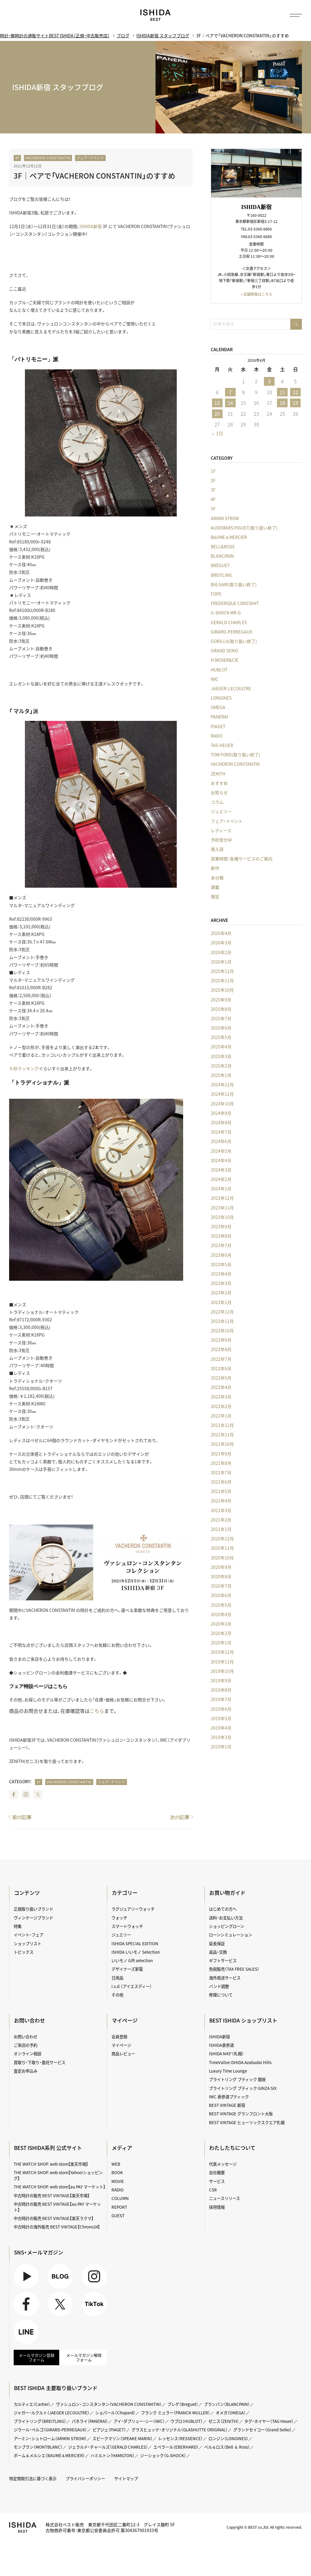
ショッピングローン (226, 1926)
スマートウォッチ (127, 1926)
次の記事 (180, 1817)
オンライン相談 (27, 2053)
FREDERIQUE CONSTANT (235, 603)
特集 (18, 1926)
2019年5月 (221, 1718)
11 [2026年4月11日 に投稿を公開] (282, 392)
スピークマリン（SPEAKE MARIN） (122, 2438)
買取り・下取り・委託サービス (39, 2062)
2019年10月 (222, 1671)
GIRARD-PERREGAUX (231, 632)
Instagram (25, 1794)
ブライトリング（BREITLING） (40, 2421)
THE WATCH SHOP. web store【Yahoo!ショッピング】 (58, 2175)
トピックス (23, 1952)
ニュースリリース (224, 2198)
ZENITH (218, 774)
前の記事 (22, 1817)
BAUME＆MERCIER (229, 537)
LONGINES (221, 698)
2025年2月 (221, 1066)
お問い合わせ (25, 2036)
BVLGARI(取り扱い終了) (234, 584)
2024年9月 (221, 1113)
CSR (213, 2190)
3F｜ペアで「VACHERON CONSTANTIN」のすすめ (94, 175)
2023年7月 (221, 1245)
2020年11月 (222, 1548)
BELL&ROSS (222, 546)
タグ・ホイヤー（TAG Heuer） (269, 2421)
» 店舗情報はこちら (256, 294)
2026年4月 (221, 933)
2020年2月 (221, 1633)
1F (213, 471)
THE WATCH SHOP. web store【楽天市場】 (51, 2164)
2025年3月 (221, 1056)
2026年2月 (221, 952)
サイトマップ (126, 2478)
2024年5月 (221, 1151)
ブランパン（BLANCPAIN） (227, 2404)
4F (213, 499)
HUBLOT (219, 670)
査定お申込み (25, 2071)
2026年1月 (221, 962)
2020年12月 (222, 1538)
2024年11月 (222, 1094)
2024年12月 (222, 1084)
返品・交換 (218, 1952)
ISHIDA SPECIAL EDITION (134, 1943)
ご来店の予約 (25, 2045)
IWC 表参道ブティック (229, 2096)
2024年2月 (221, 1179)
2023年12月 (222, 1198)
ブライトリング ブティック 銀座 (237, 2079)
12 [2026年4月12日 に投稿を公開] (295, 392)
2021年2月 (221, 1520)
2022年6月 (221, 1368)
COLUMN (120, 2198)
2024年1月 (221, 1188)
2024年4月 (221, 1160)
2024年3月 (221, 1170)
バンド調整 (219, 1986)
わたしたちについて (232, 2148)
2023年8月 (221, 1236)
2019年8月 (221, 1690)
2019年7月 (221, 1699)
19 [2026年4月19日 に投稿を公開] (295, 402)
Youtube (26, 2276)
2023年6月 (221, 1255)
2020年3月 (221, 1624)
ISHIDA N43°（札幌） (226, 2053)
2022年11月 (222, 1321)
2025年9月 (221, 1000)
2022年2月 (221, 1406)
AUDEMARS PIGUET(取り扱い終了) (244, 528)
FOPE (216, 594)
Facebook (13, 1794)
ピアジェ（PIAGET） (109, 2429)
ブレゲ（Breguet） (182, 2404)
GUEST (118, 2215)
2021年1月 (221, 1529)
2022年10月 (222, 1330)
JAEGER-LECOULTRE (231, 688)
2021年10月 (222, 1444)
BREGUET (220, 565)
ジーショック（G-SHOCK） (163, 2455)
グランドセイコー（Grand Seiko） (262, 2429)
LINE (26, 2331)
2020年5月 (221, 1605)
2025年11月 (222, 980)
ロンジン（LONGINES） (228, 2438)
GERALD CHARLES (229, 622)
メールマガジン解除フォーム (84, 2357)
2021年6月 (221, 1482)
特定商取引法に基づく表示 (32, 2478)
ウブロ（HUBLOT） (186, 2421)
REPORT (119, 2207)
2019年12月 (222, 1652)
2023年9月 (221, 1226)
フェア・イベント (90, 157)
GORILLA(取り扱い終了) (234, 641)
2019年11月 (222, 1662)
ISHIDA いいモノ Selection (135, 1952)
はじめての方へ (223, 1909)
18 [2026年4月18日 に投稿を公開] (282, 402)
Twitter (38, 1794)
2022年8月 (221, 1349)
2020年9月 (221, 1567)
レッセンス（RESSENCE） (180, 2438)
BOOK (117, 2172)
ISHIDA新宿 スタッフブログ (162, 35)
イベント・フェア (28, 1935)
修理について (221, 1995)
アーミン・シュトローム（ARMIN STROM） (50, 2438)
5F (213, 509)
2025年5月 (221, 1037)
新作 (215, 868)
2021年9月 (221, 1454)
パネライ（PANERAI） (90, 2421)
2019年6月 (221, 1709)
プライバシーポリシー (85, 2478)
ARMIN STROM (225, 518)
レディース (221, 830)
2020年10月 (222, 1558)
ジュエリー (221, 811)
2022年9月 (221, 1340)
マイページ (125, 2020)
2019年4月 (221, 1728)
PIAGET (218, 726)
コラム (217, 802)
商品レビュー (123, 2053)
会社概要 (217, 2172)
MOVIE (117, 2181)
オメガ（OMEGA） (231, 2413)
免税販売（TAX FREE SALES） (234, 1969)
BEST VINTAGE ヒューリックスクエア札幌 (247, 2122)
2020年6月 (221, 1595)
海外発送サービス (225, 1978)
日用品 (117, 1978)
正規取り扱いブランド (33, 1909)
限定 (215, 896)
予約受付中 (221, 840)
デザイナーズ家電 (127, 1969)
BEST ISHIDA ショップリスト (243, 2020)
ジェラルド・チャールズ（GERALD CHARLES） (108, 2447)
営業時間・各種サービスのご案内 (241, 859)
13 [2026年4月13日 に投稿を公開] (217, 402)
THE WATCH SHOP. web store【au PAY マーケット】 (59, 2187)
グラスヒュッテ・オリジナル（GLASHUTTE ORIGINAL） (180, 2429)
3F (17, 157)
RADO (216, 736)
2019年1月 (221, 1747)
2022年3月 (221, 1397)
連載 (215, 887)
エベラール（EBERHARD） (176, 2447)
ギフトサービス (223, 1960)
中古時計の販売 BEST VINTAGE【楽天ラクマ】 (54, 2218)
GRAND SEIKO (224, 650)
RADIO (117, 2190)
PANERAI (219, 717)
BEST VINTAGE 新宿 (227, 2105)
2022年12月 (222, 1312)
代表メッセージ (223, 2164)
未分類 (217, 878)
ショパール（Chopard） (115, 2413)
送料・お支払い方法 (226, 1918)
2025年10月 (222, 990)
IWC (214, 679)
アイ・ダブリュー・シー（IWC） (139, 2421)
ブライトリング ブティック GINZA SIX (243, 2088)
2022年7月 (221, 1359)
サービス (217, 2181)
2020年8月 (221, 1576)
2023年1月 (221, 1302)
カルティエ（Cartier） (32, 2404)
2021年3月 (221, 1510)
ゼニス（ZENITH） (223, 2421)
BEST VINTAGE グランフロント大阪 (241, 2113)
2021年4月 (221, 1501)
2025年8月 (221, 1009)
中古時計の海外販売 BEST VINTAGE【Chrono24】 (57, 2227)
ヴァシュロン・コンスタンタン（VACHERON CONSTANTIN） (109, 2404)
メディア (122, 2148)
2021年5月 (221, 1491)
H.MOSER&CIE (224, 660)
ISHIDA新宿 (91, 226)
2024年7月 (221, 1132)
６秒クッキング (24, 1068)
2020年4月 (221, 1614)
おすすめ (219, 783)
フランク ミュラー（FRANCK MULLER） (175, 2413)
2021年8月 (221, 1463)
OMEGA (218, 707)
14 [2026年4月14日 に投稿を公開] (230, 402)
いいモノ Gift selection (132, 1960)
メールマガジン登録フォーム (36, 2357)
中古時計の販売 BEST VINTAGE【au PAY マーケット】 (57, 2207)
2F (213, 480)
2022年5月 (221, 1378)
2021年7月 (221, 1472)
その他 (117, 1995)
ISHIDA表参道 (221, 2045)
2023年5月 (221, 1264)
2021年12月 (222, 1425)
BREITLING (221, 575)
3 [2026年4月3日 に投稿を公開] (269, 381)
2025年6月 (221, 1028)
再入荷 (217, 849)
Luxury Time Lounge (228, 2071)
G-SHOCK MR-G (226, 613)
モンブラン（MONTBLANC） (38, 2447)
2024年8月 (221, 1122)
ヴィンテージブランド (33, 1918)
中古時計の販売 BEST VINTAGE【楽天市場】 (52, 2195)
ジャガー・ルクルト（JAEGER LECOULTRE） (52, 2413)
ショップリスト (27, 1943)
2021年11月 (222, 1434)
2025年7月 (221, 1018)
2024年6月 (221, 1141)
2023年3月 (221, 1283)
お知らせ (219, 792)
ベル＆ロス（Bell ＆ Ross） (227, 2447)
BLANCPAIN (222, 556)
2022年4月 (221, 1387)
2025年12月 (222, 971)
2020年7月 (221, 1586)
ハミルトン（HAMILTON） (113, 2455)
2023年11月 (222, 1208)
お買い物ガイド (227, 1893)
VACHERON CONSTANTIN (48, 157)
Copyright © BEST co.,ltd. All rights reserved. (264, 2527)
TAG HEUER (222, 745)
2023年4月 (221, 1274)
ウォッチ (119, 1918)
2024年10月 (222, 1104)
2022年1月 (221, 1416)
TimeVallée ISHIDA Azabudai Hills (240, 2062)
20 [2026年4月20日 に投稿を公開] (217, 413)
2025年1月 (221, 1075)
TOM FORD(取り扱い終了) (235, 755)
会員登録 (119, 2036)
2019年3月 (221, 1737)
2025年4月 (221, 1047)
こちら (97, 1710)
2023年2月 (221, 1293)
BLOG (60, 2276)
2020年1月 (221, 1642)
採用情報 (217, 2207)
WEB (115, 2164)
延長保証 (217, 1943)
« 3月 (217, 433)
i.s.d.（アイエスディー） (131, 1986)
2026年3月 (221, 943)
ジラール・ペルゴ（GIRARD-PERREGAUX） (50, 2429)
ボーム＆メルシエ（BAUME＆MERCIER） (49, 2455)
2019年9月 (221, 1680)
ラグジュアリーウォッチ (133, 1909)
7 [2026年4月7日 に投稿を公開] (230, 392)
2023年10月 (222, 1217)
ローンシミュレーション (230, 1935)
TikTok (94, 2304)
